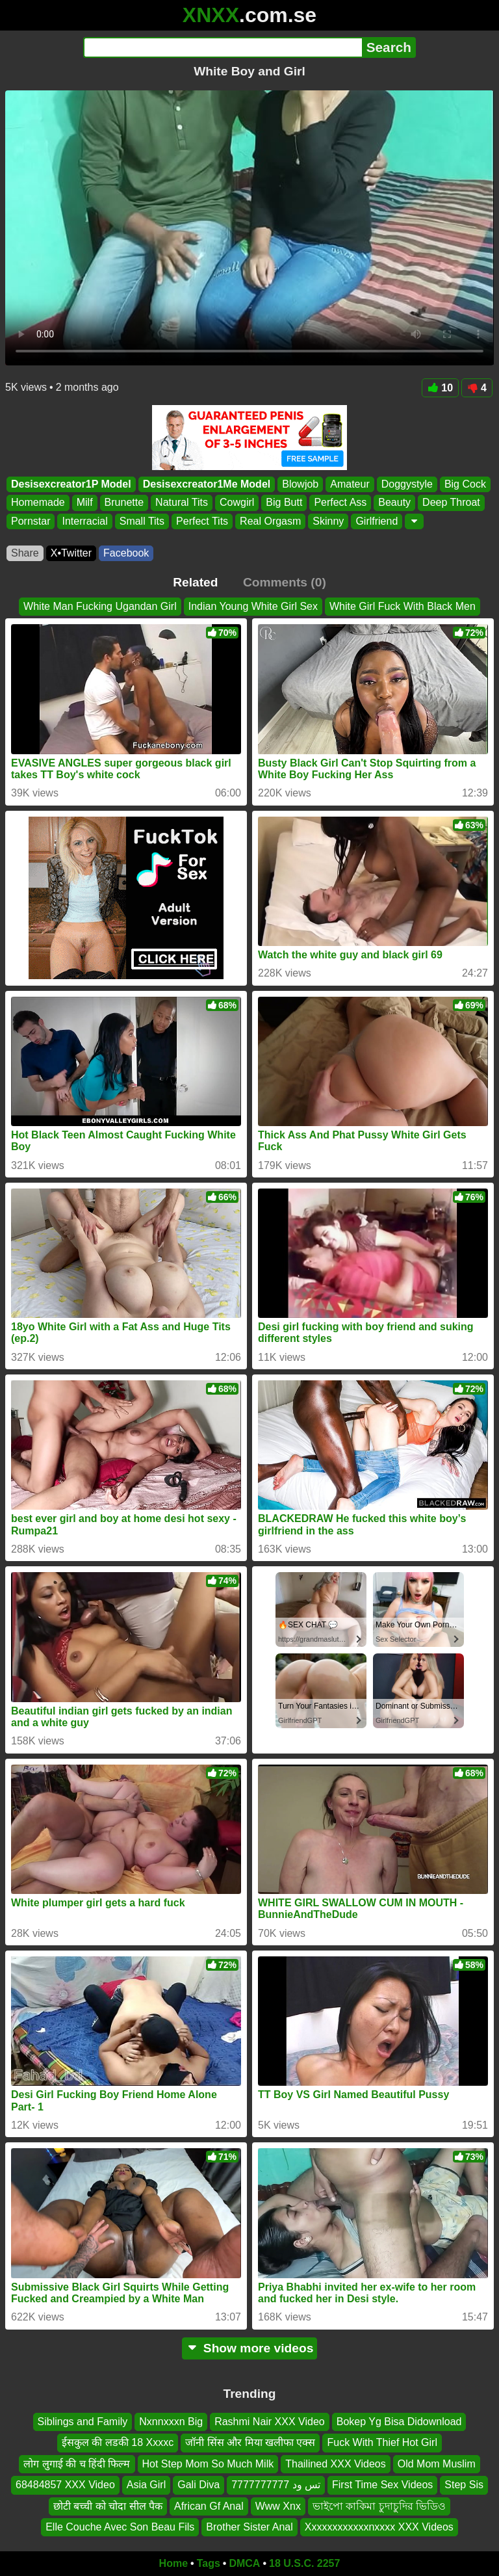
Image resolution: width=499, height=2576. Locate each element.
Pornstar (30, 521)
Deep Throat (451, 502)
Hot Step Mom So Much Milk (208, 2463)
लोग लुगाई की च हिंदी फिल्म (76, 2463)
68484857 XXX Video (65, 2484)
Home (173, 2563)
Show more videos (250, 2348)
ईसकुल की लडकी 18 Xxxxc (117, 2442)
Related (195, 582)
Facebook (126, 553)
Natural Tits (181, 502)
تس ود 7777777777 (275, 2484)
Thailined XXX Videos (335, 2463)
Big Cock (465, 484)
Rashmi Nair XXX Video (269, 2421)
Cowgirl (237, 502)
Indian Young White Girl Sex (253, 606)
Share (25, 553)
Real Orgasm (270, 521)
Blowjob (300, 484)
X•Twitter (71, 553)
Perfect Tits (202, 521)
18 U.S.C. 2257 (304, 2563)
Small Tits (142, 521)
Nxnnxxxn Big (171, 2421)
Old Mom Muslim (437, 2463)
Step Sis (463, 2484)
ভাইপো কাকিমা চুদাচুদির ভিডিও (379, 2505)
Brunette (124, 502)
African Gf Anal (209, 2505)
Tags (208, 2563)
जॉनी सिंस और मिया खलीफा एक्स (250, 2442)
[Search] (222, 47)
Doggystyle (407, 484)
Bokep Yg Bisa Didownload (399, 2421)
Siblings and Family (83, 2421)
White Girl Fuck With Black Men (402, 606)
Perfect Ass (340, 502)
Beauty (394, 502)
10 (440, 387)
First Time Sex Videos (382, 2484)
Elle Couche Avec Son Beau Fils (119, 2526)
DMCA (244, 2563)
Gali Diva (198, 2484)
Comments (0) (284, 582)
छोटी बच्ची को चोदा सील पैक (107, 2505)
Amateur (349, 484)
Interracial (84, 521)
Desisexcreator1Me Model (207, 484)
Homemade (38, 502)
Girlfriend (376, 521)
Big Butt (284, 502)
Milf (85, 502)
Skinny (328, 521)
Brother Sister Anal (249, 2526)
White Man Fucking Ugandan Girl (100, 606)
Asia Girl (146, 2484)
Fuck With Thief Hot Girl (382, 2442)
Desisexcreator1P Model (71, 484)
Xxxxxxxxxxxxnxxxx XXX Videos (379, 2526)
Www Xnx (278, 2505)
